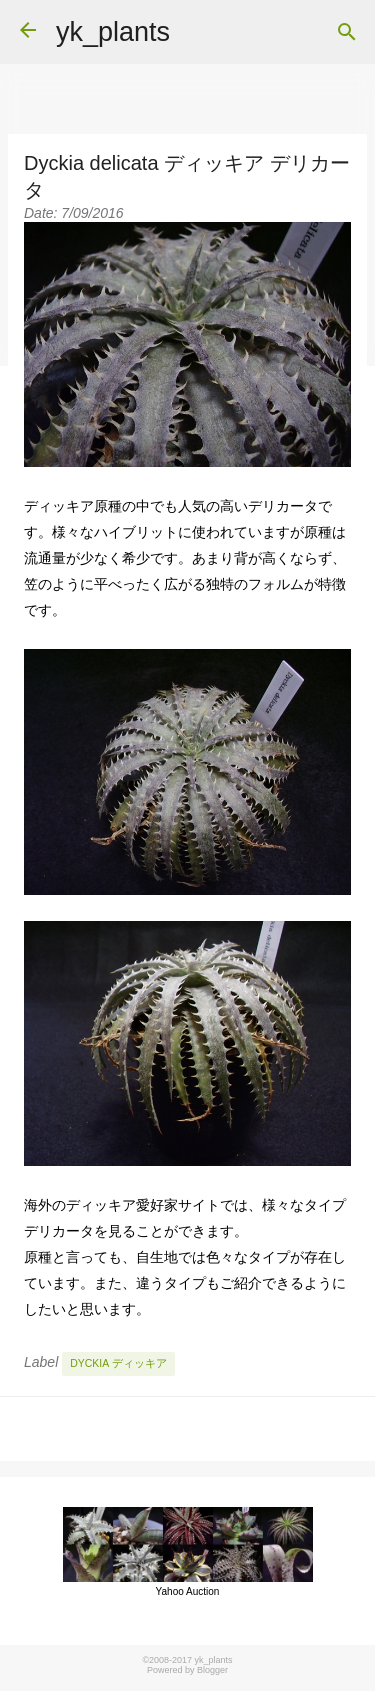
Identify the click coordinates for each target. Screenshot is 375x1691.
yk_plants (113, 32)
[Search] (347, 32)
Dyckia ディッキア (118, 1363)
